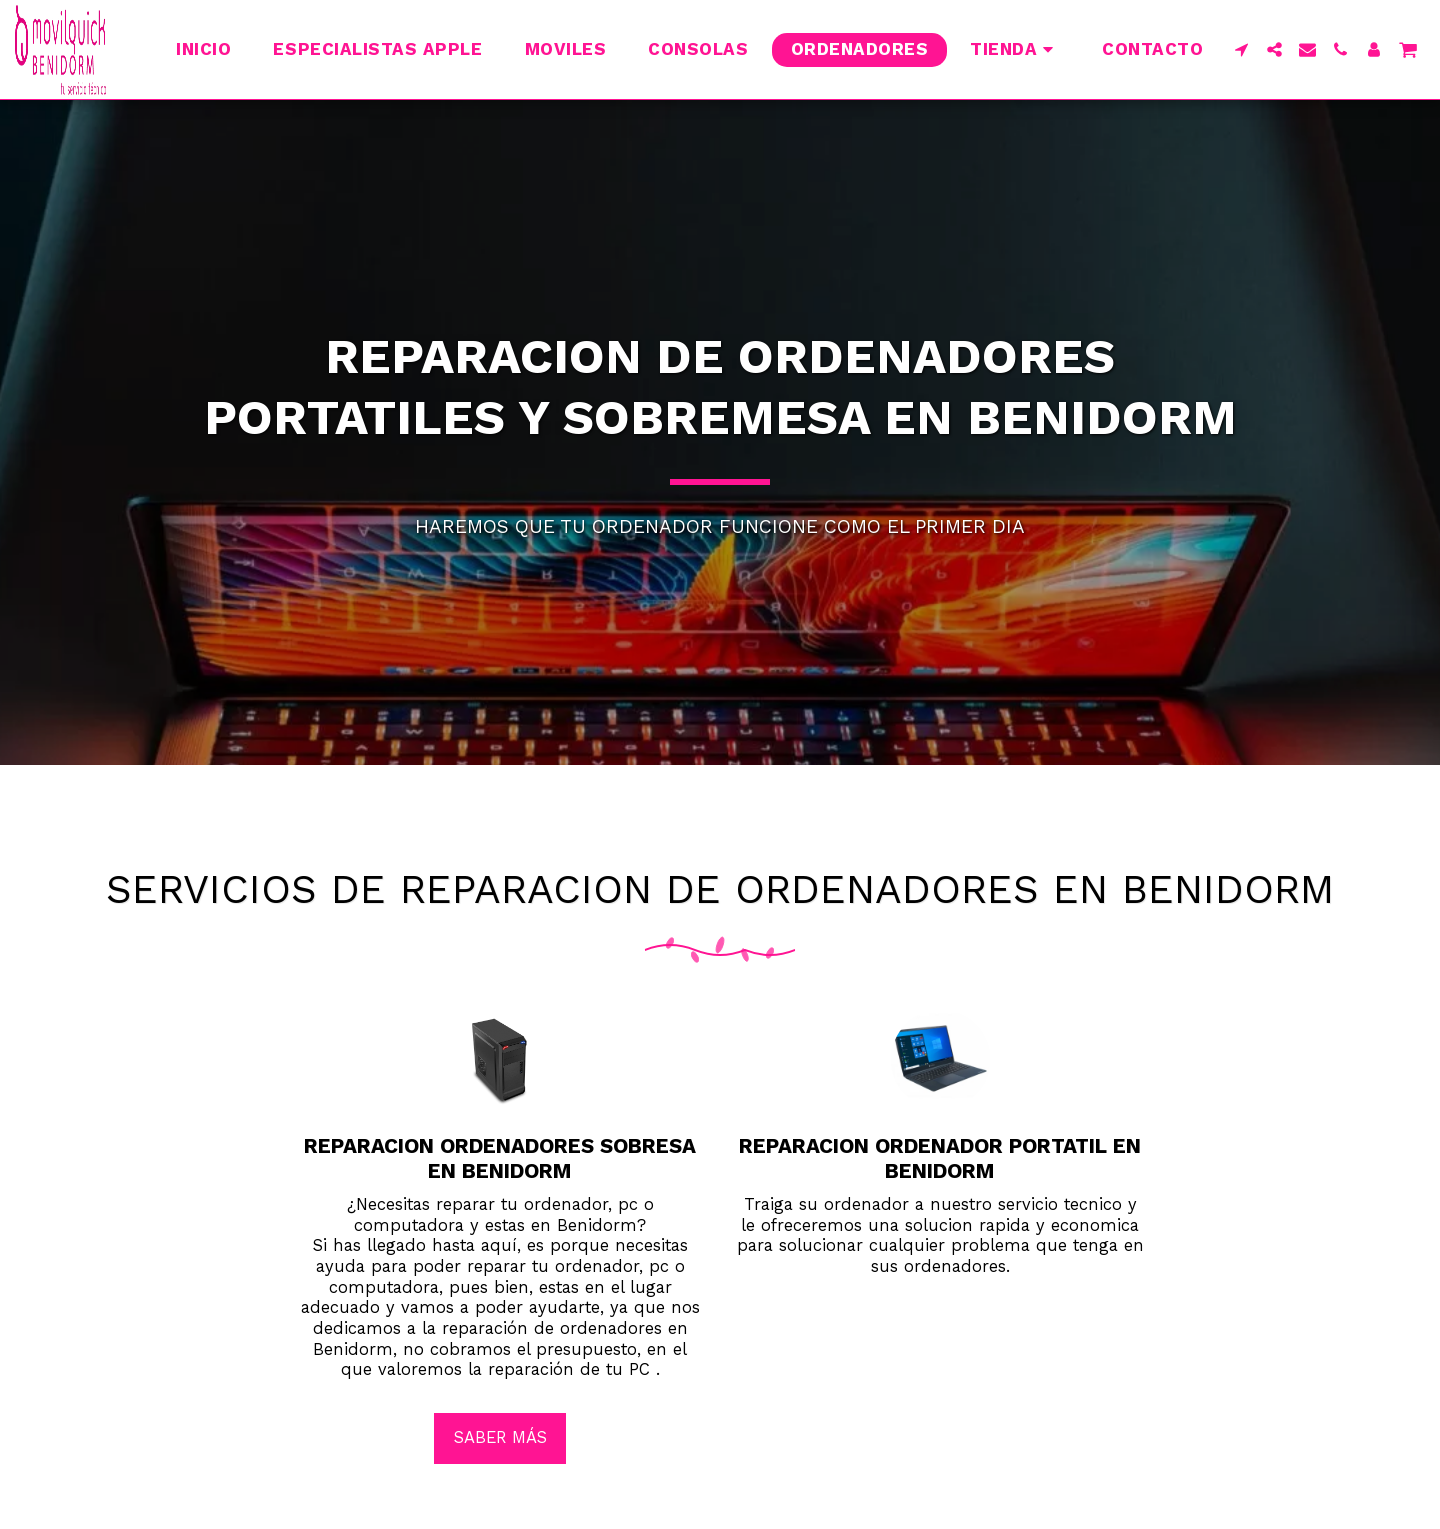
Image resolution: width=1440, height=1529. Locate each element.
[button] (1241, 49)
